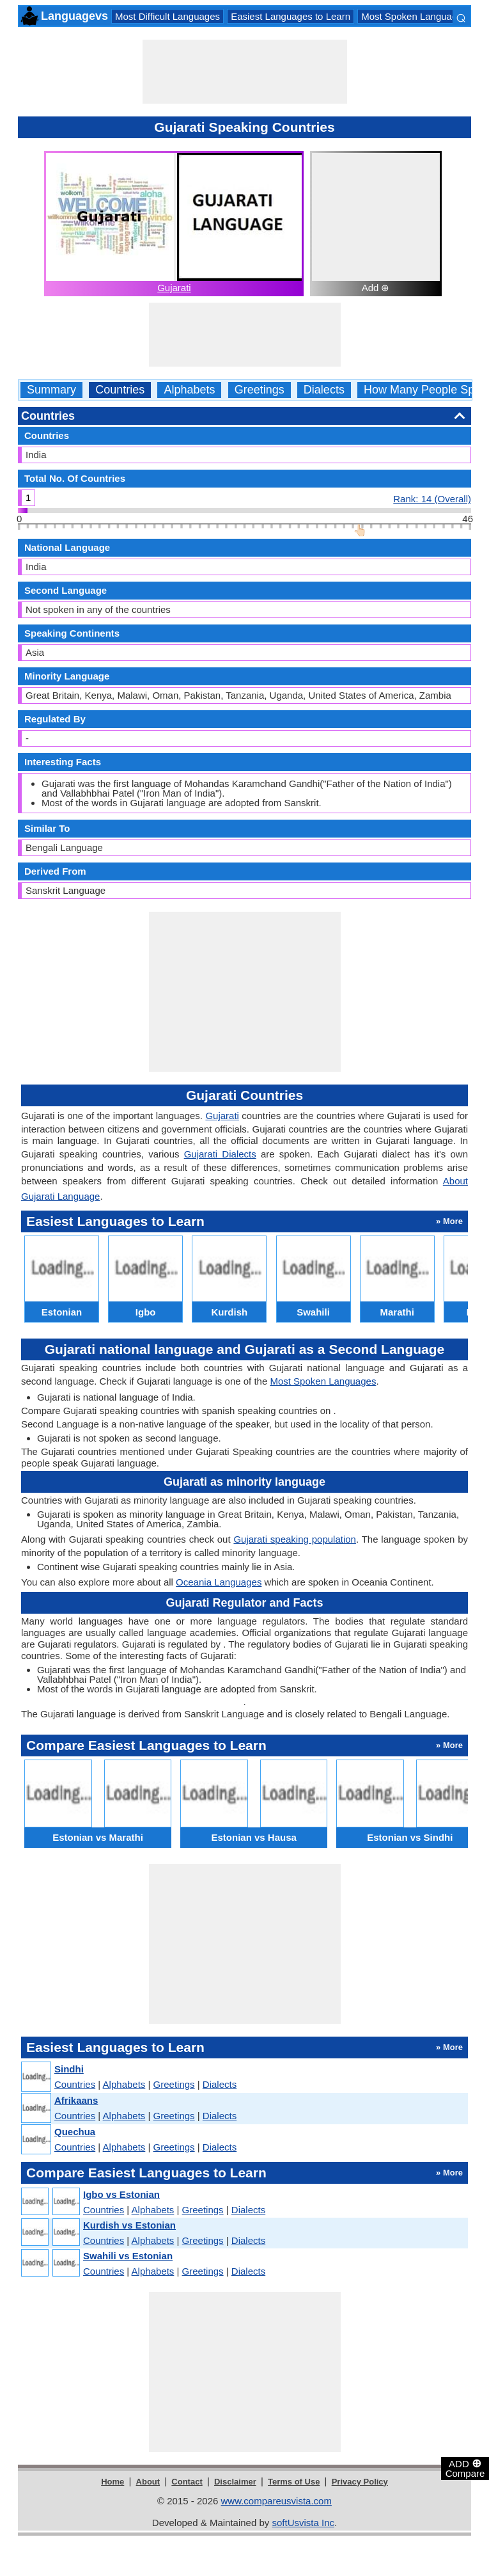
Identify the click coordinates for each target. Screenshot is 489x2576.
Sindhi (69, 2068)
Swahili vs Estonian (128, 2255)
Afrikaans (76, 2100)
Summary (51, 390)
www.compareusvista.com (276, 2500)
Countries (119, 390)
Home (112, 2481)
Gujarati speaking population (294, 1539)
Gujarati (174, 287)
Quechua (74, 2131)
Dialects (324, 390)
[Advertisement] (245, 72)
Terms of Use (294, 2481)
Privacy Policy (360, 2481)
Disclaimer (235, 2481)
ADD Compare (465, 2468)
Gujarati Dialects (220, 1154)
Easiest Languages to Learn (290, 16)
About (148, 2481)
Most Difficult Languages (167, 16)
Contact (186, 2481)
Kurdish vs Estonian (129, 2225)
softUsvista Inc (303, 2522)
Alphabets (189, 390)
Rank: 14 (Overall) (432, 498)
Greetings (259, 390)
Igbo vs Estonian (121, 2194)
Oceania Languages (218, 1582)
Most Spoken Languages (414, 16)
